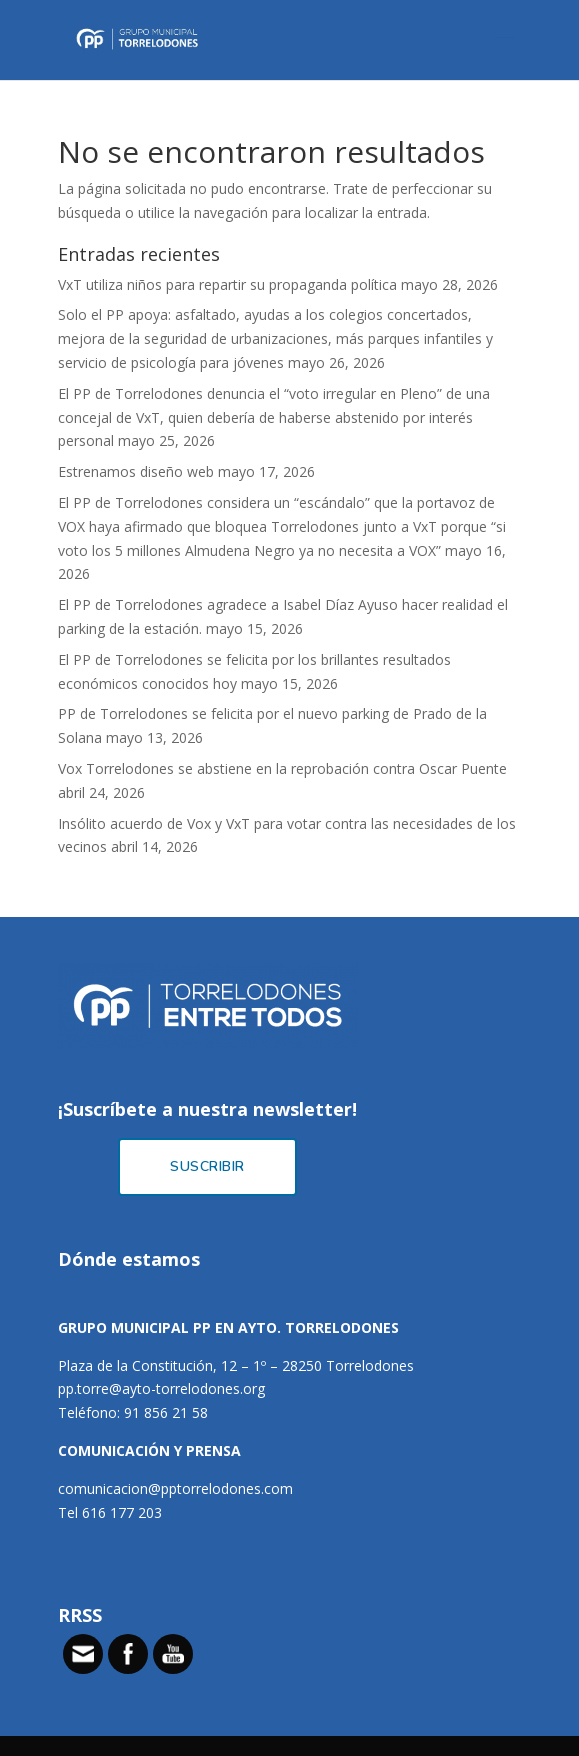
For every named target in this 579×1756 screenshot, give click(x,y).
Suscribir (207, 1166)
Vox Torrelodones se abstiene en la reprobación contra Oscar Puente (282, 768)
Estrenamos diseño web (136, 471)
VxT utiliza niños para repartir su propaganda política (227, 284)
